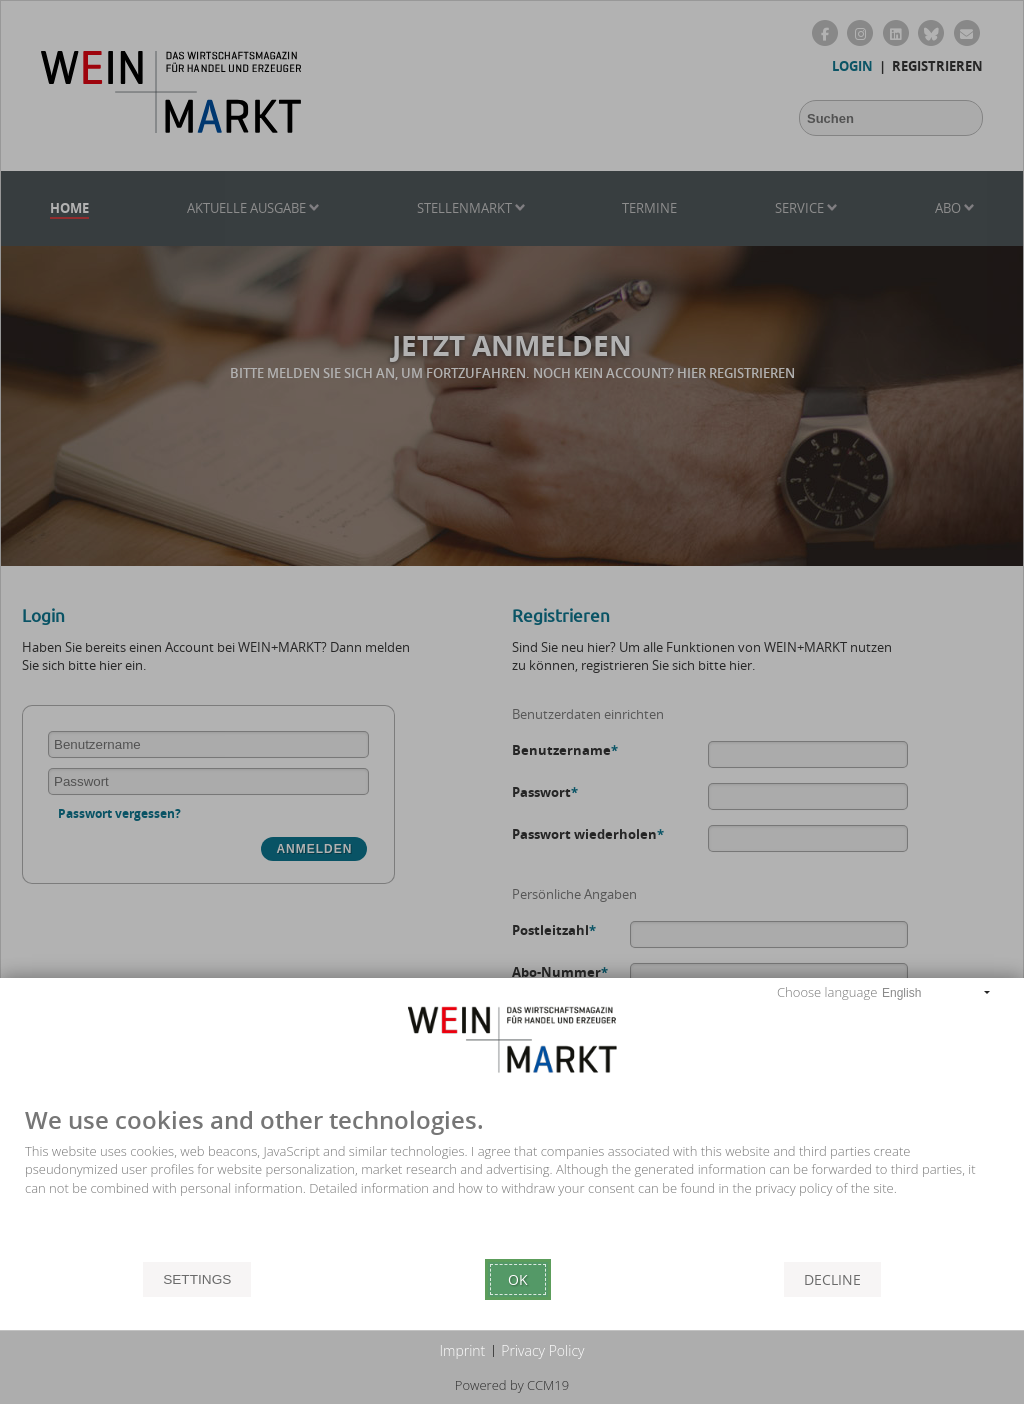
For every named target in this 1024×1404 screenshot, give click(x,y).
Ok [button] (518, 1279)
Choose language (827, 992)
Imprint (463, 1350)
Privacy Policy (542, 1350)
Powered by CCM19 (512, 1385)
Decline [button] (832, 1279)
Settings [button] (197, 1279)
